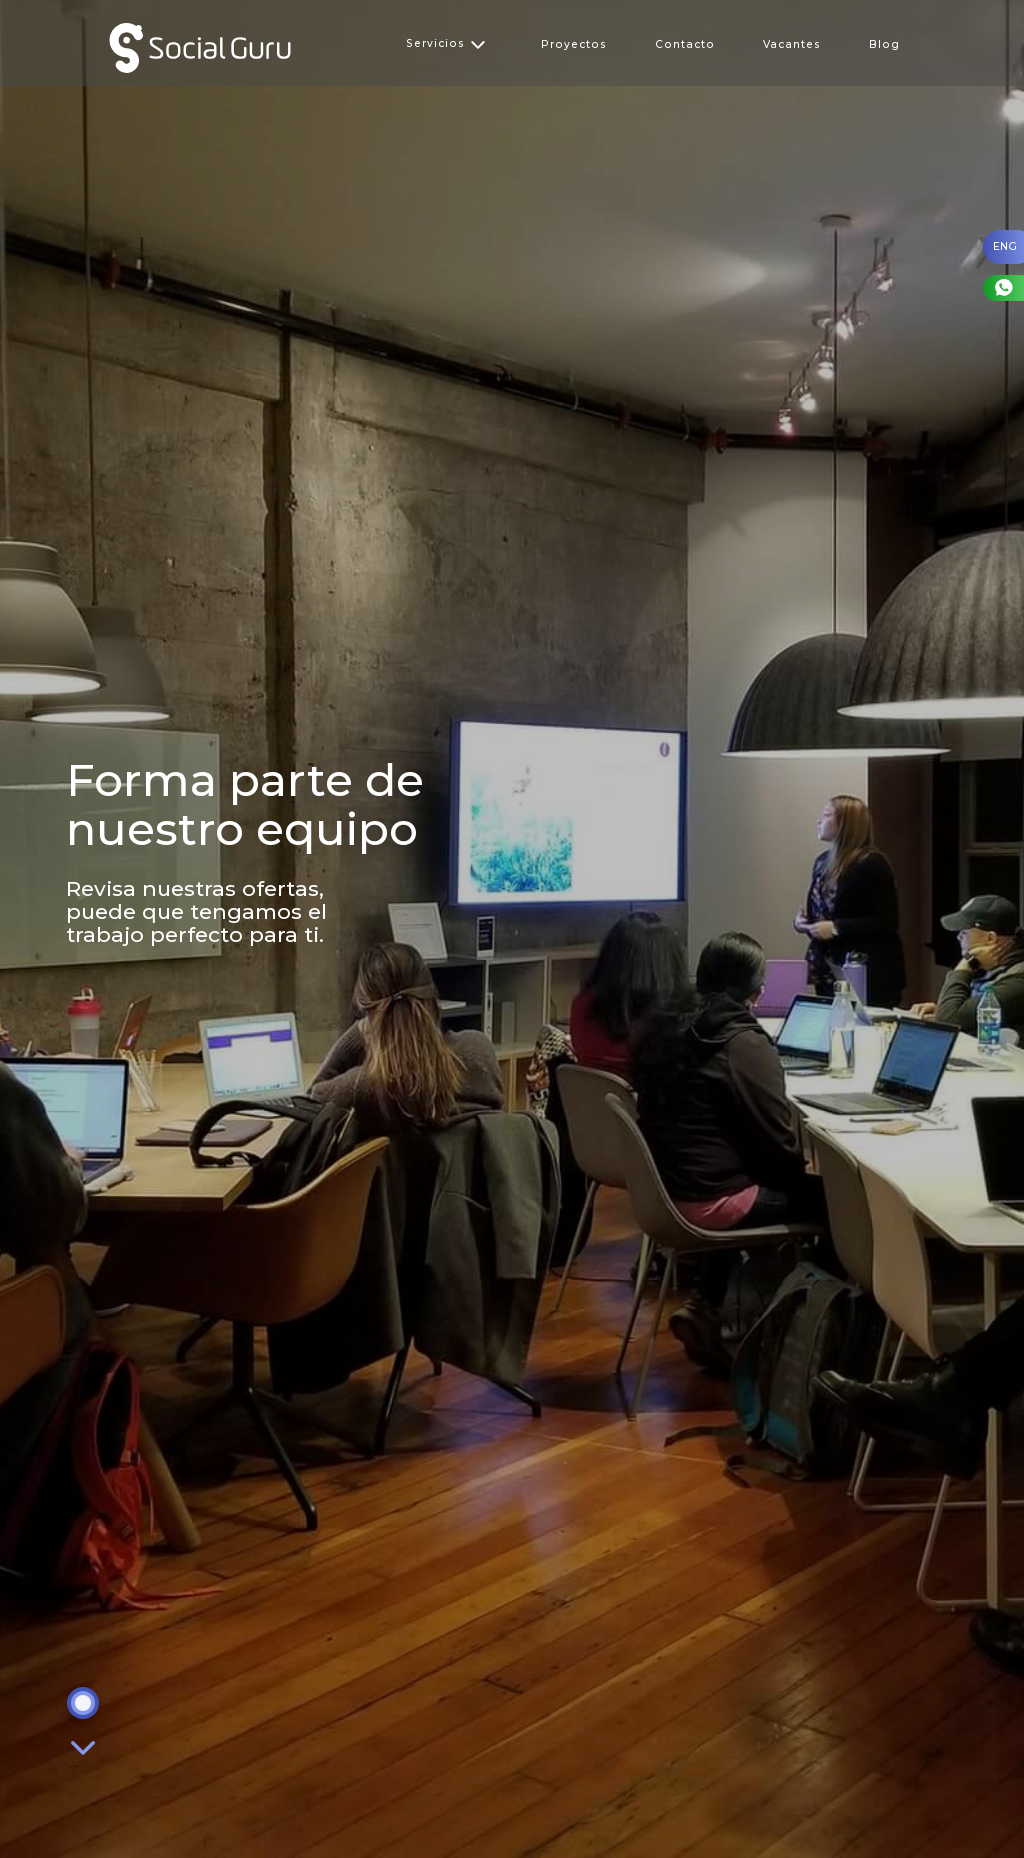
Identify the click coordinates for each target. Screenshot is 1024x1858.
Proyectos (574, 44)
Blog (884, 44)
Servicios (446, 43)
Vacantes (792, 44)
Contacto (685, 44)
